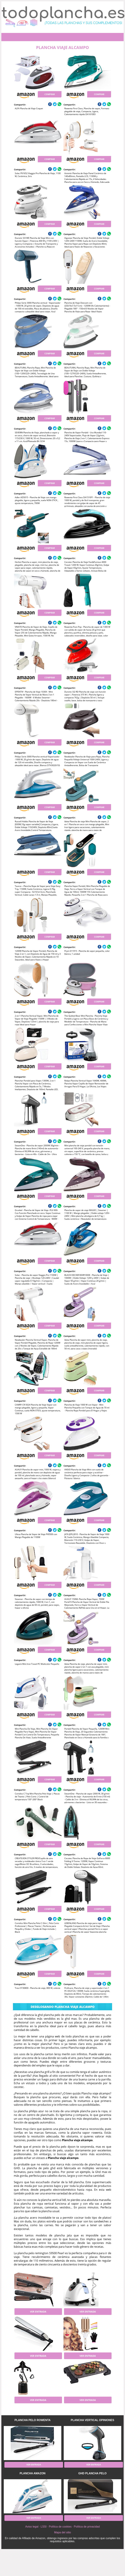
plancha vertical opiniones (92, 2420)
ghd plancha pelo (92, 2473)
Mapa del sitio (62, 2532)
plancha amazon (32, 2473)
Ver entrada (38, 2311)
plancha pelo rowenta (32, 2420)
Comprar (49, 94)
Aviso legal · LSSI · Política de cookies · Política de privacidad (62, 2526)
